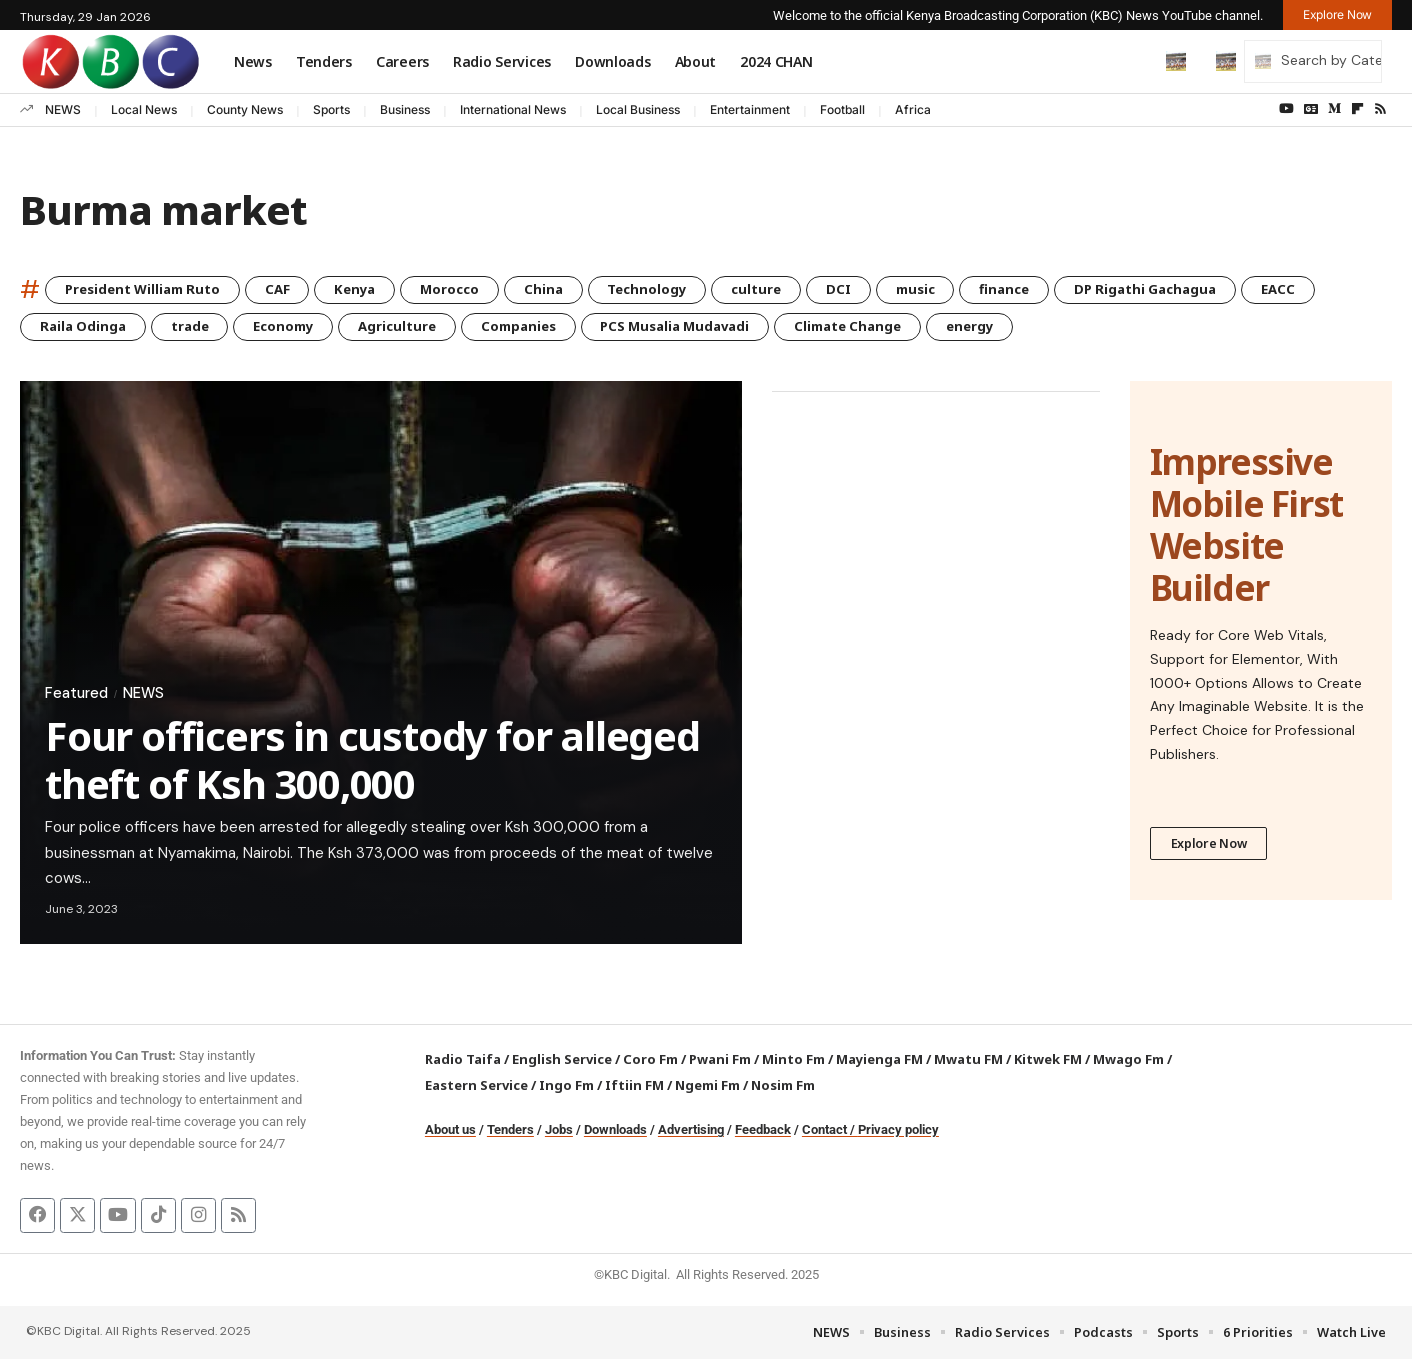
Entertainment (750, 109)
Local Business (638, 109)
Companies (545, 327)
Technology (679, 289)
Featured (78, 694)
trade (198, 327)
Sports (331, 109)
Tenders (510, 1131)
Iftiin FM (634, 1087)
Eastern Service (476, 1087)
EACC (1346, 289)
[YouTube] (1286, 109)
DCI (880, 289)
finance (1057, 289)
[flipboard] (1357, 109)
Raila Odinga (86, 327)
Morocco (473, 289)
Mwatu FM (968, 1061)
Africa (913, 109)
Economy (297, 327)
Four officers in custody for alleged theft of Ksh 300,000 (372, 761)
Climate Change (896, 327)
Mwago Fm (1128, 1061)
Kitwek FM (1048, 1061)
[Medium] (1334, 109)
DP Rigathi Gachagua (1206, 289)
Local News (144, 109)
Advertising (691, 1131)
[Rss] (1380, 109)
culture (794, 289)
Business (405, 109)
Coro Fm (650, 1061)
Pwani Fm (720, 1061)
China (571, 289)
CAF (291, 289)
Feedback (763, 1131)
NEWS (63, 109)
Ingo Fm (566, 1087)
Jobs (559, 1131)
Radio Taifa (463, 1061)
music (961, 289)
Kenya (373, 289)
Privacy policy (898, 1131)
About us (450, 1131)
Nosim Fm (781, 1087)
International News (513, 109)
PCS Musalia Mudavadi (712, 327)
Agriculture (417, 327)
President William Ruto (148, 289)
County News (245, 109)
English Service (562, 1061)
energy (1025, 327)
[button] (1134, 61)
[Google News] (1311, 109)
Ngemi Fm (707, 1087)
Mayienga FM (879, 1061)
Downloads (615, 1131)
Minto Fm (793, 1061)
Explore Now (1209, 846)
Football (842, 109)
